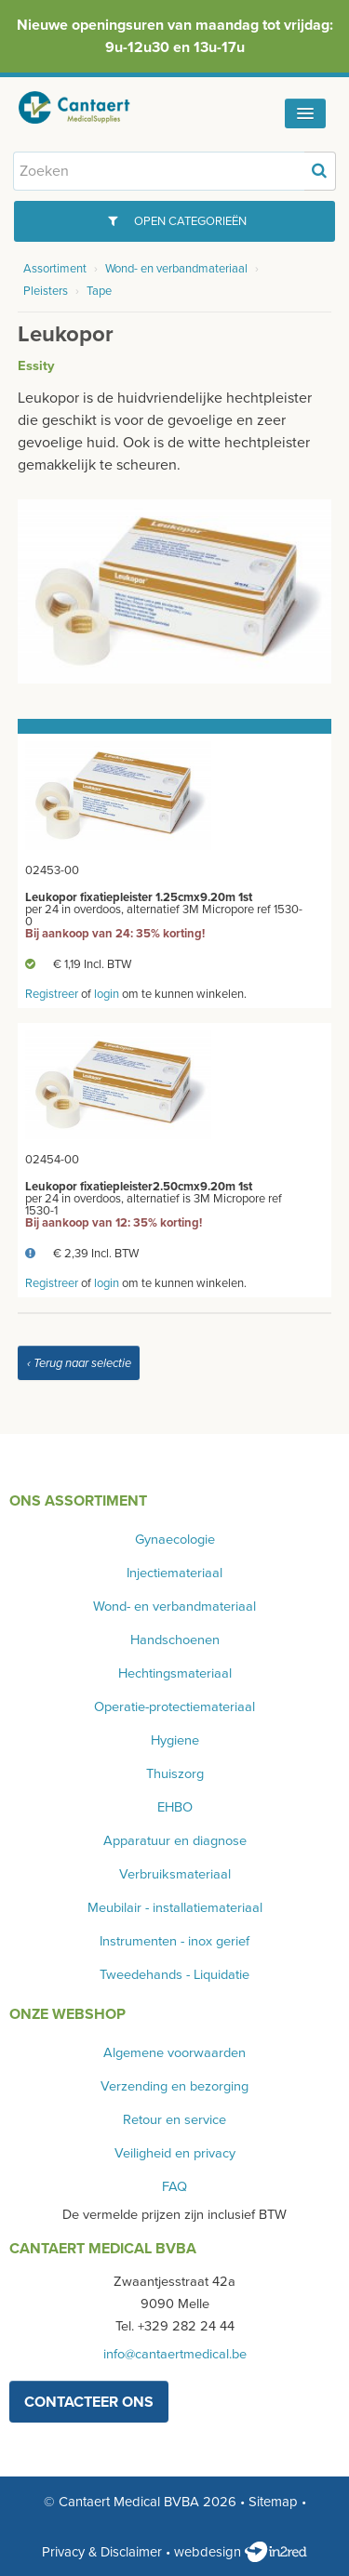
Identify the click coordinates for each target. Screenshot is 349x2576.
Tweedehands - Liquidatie (174, 1975)
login (106, 994)
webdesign (240, 2551)
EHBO (175, 1807)
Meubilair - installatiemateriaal (174, 1908)
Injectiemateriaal (174, 1573)
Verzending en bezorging (174, 2086)
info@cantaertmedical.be (175, 2354)
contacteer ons (89, 2402)
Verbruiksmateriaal (175, 1874)
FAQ (174, 2187)
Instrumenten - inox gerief (174, 1941)
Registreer (51, 994)
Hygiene (175, 1740)
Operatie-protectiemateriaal (174, 1707)
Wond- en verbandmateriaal (176, 268)
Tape (99, 291)
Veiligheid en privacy (174, 2153)
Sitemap (273, 2501)
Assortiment (55, 268)
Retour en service (174, 2120)
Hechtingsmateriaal (175, 1673)
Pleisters (45, 291)
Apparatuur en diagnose (175, 1841)
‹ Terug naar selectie (79, 1363)
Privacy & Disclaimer (102, 2551)
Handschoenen (175, 1640)
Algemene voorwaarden (174, 2053)
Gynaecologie (175, 1539)
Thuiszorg (175, 1774)
